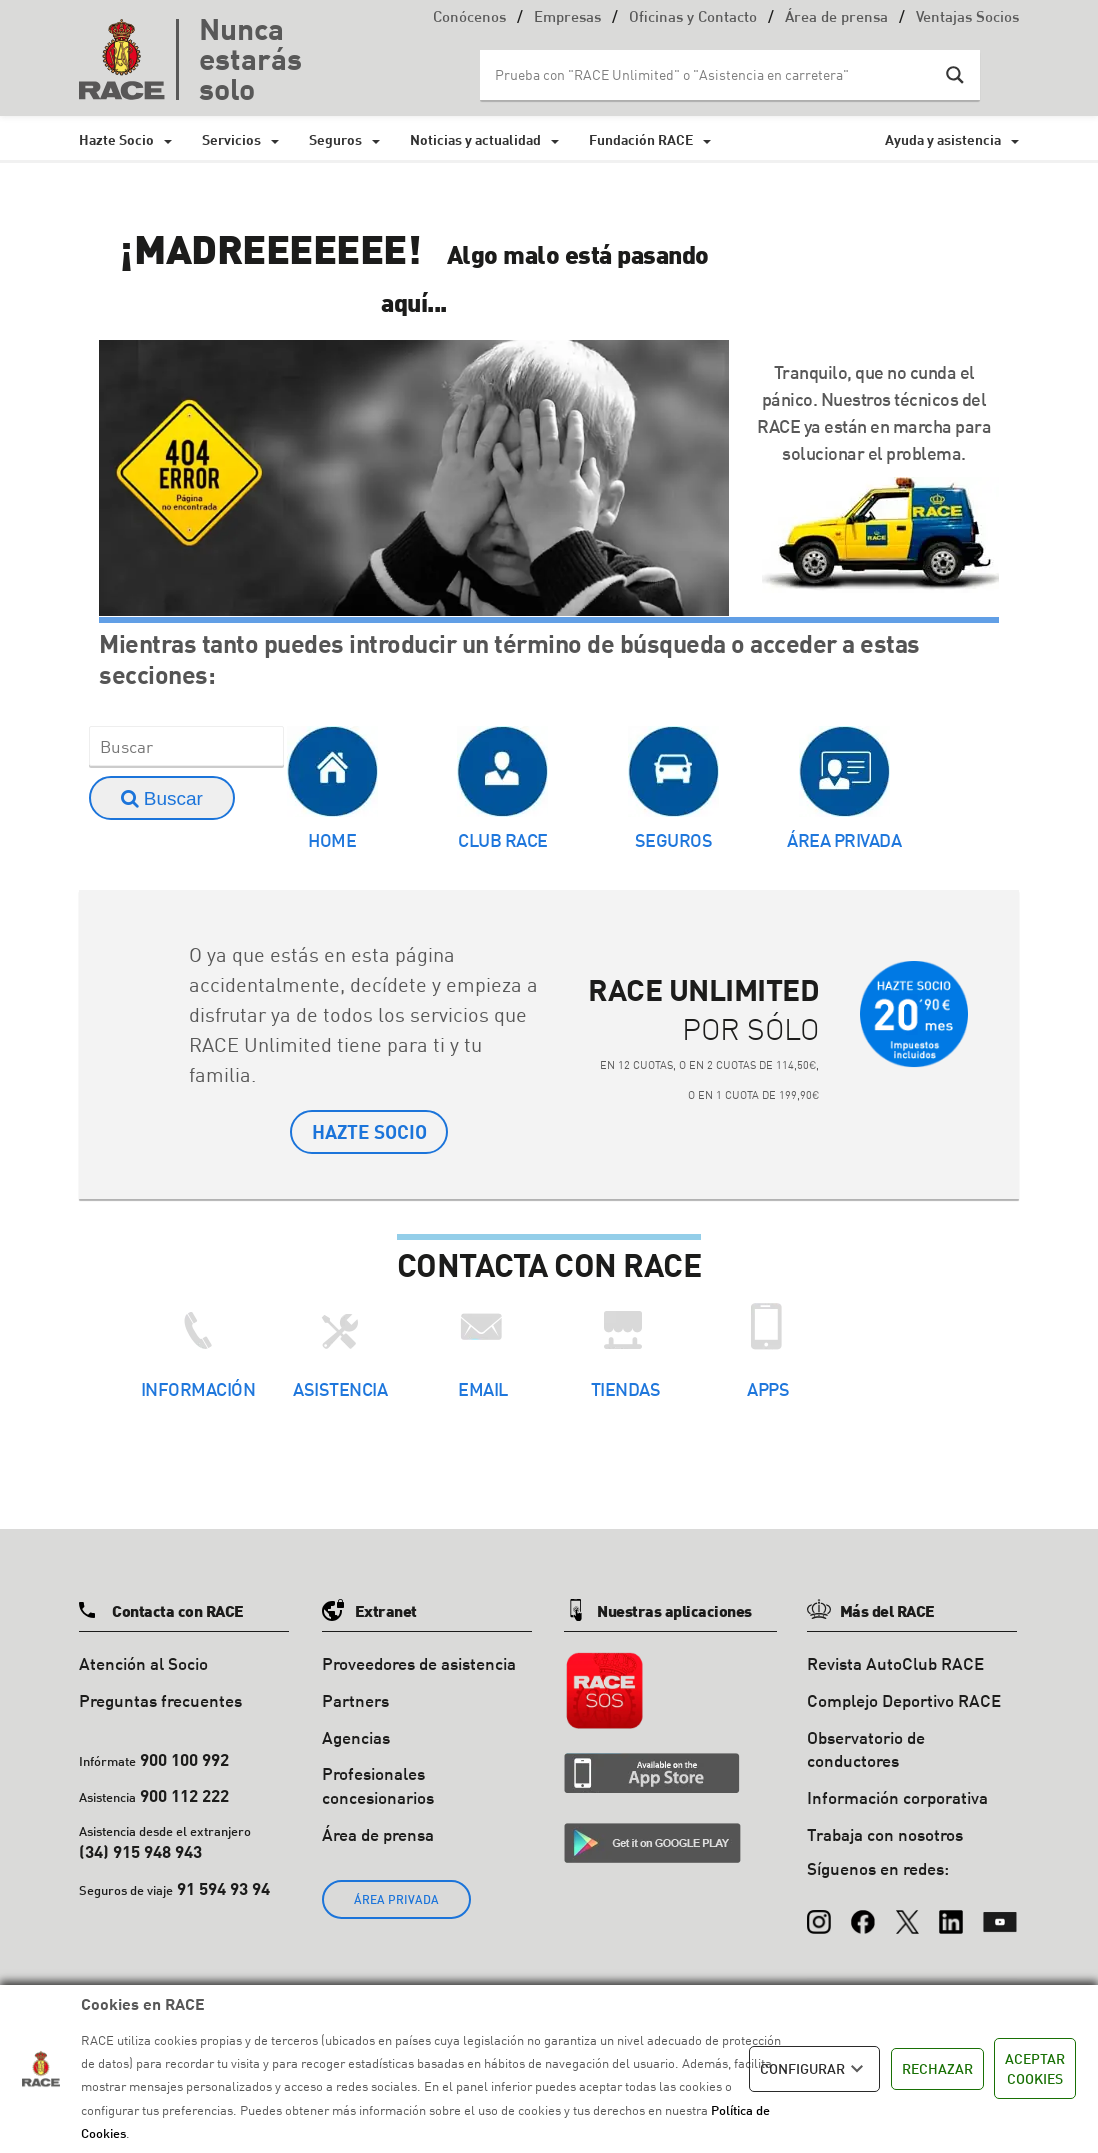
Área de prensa (836, 18)
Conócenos (469, 18)
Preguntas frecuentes (160, 1701)
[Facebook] (863, 1914)
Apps (768, 1391)
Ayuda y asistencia (943, 139)
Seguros (335, 139)
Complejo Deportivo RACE (904, 1701)
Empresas (567, 18)
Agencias (356, 1738)
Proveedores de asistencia (419, 1665)
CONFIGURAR (814, 2069)
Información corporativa (897, 1799)
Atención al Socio (143, 1665)
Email (483, 1391)
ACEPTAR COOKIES (1035, 2068)
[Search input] (710, 75)
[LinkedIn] (951, 1914)
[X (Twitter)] (907, 1914)
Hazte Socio (116, 139)
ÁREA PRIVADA (396, 1900)
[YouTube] (1000, 1914)
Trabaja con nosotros (885, 1836)
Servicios (231, 139)
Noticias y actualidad (475, 139)
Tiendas (626, 1391)
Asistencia (340, 1391)
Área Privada (844, 840)
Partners (355, 1701)
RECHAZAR (937, 2068)
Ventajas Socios (967, 18)
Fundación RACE (641, 139)
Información (198, 1391)
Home (332, 840)
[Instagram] (819, 1914)
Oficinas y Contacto (693, 18)
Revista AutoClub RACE (895, 1665)
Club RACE (503, 840)
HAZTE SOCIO (369, 1132)
